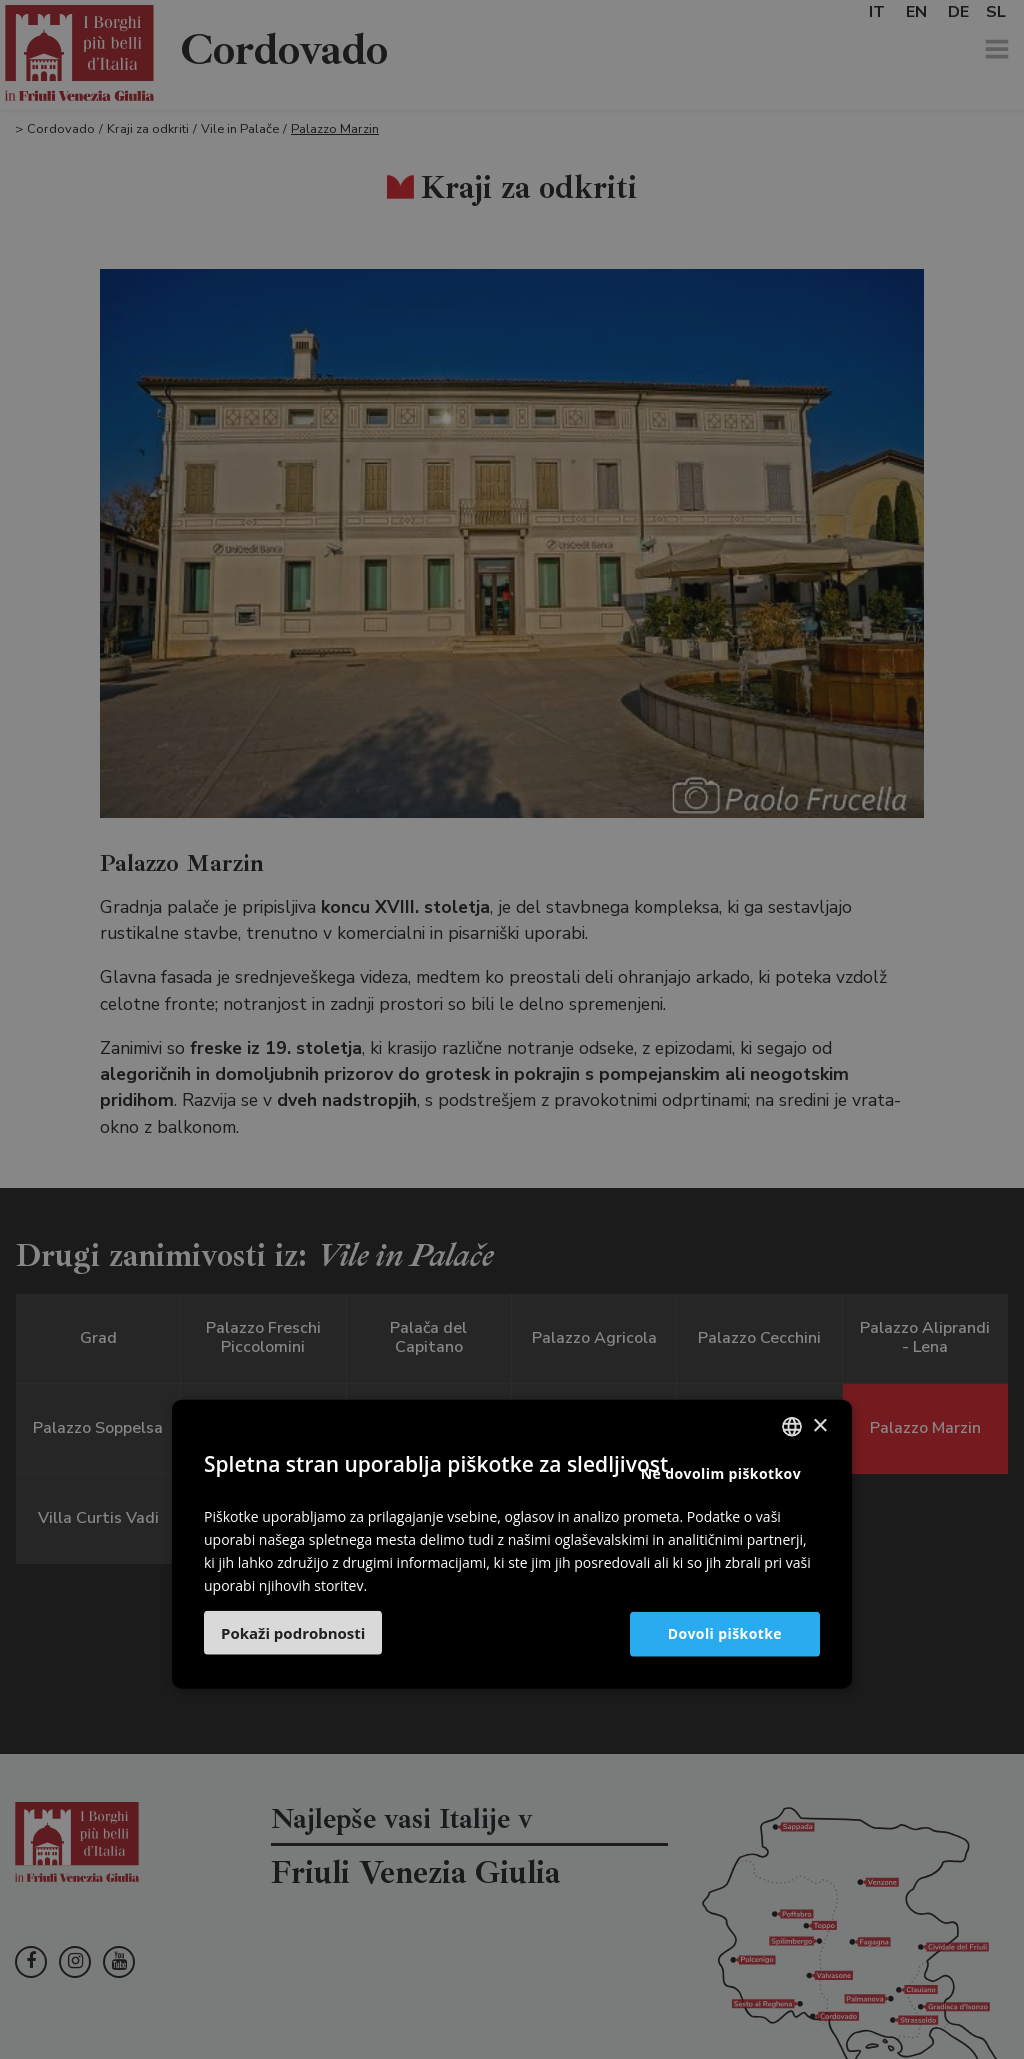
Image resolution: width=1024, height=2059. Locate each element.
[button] (293, 1633)
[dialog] (512, 1029)
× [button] (819, 1425)
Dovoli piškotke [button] (725, 1633)
